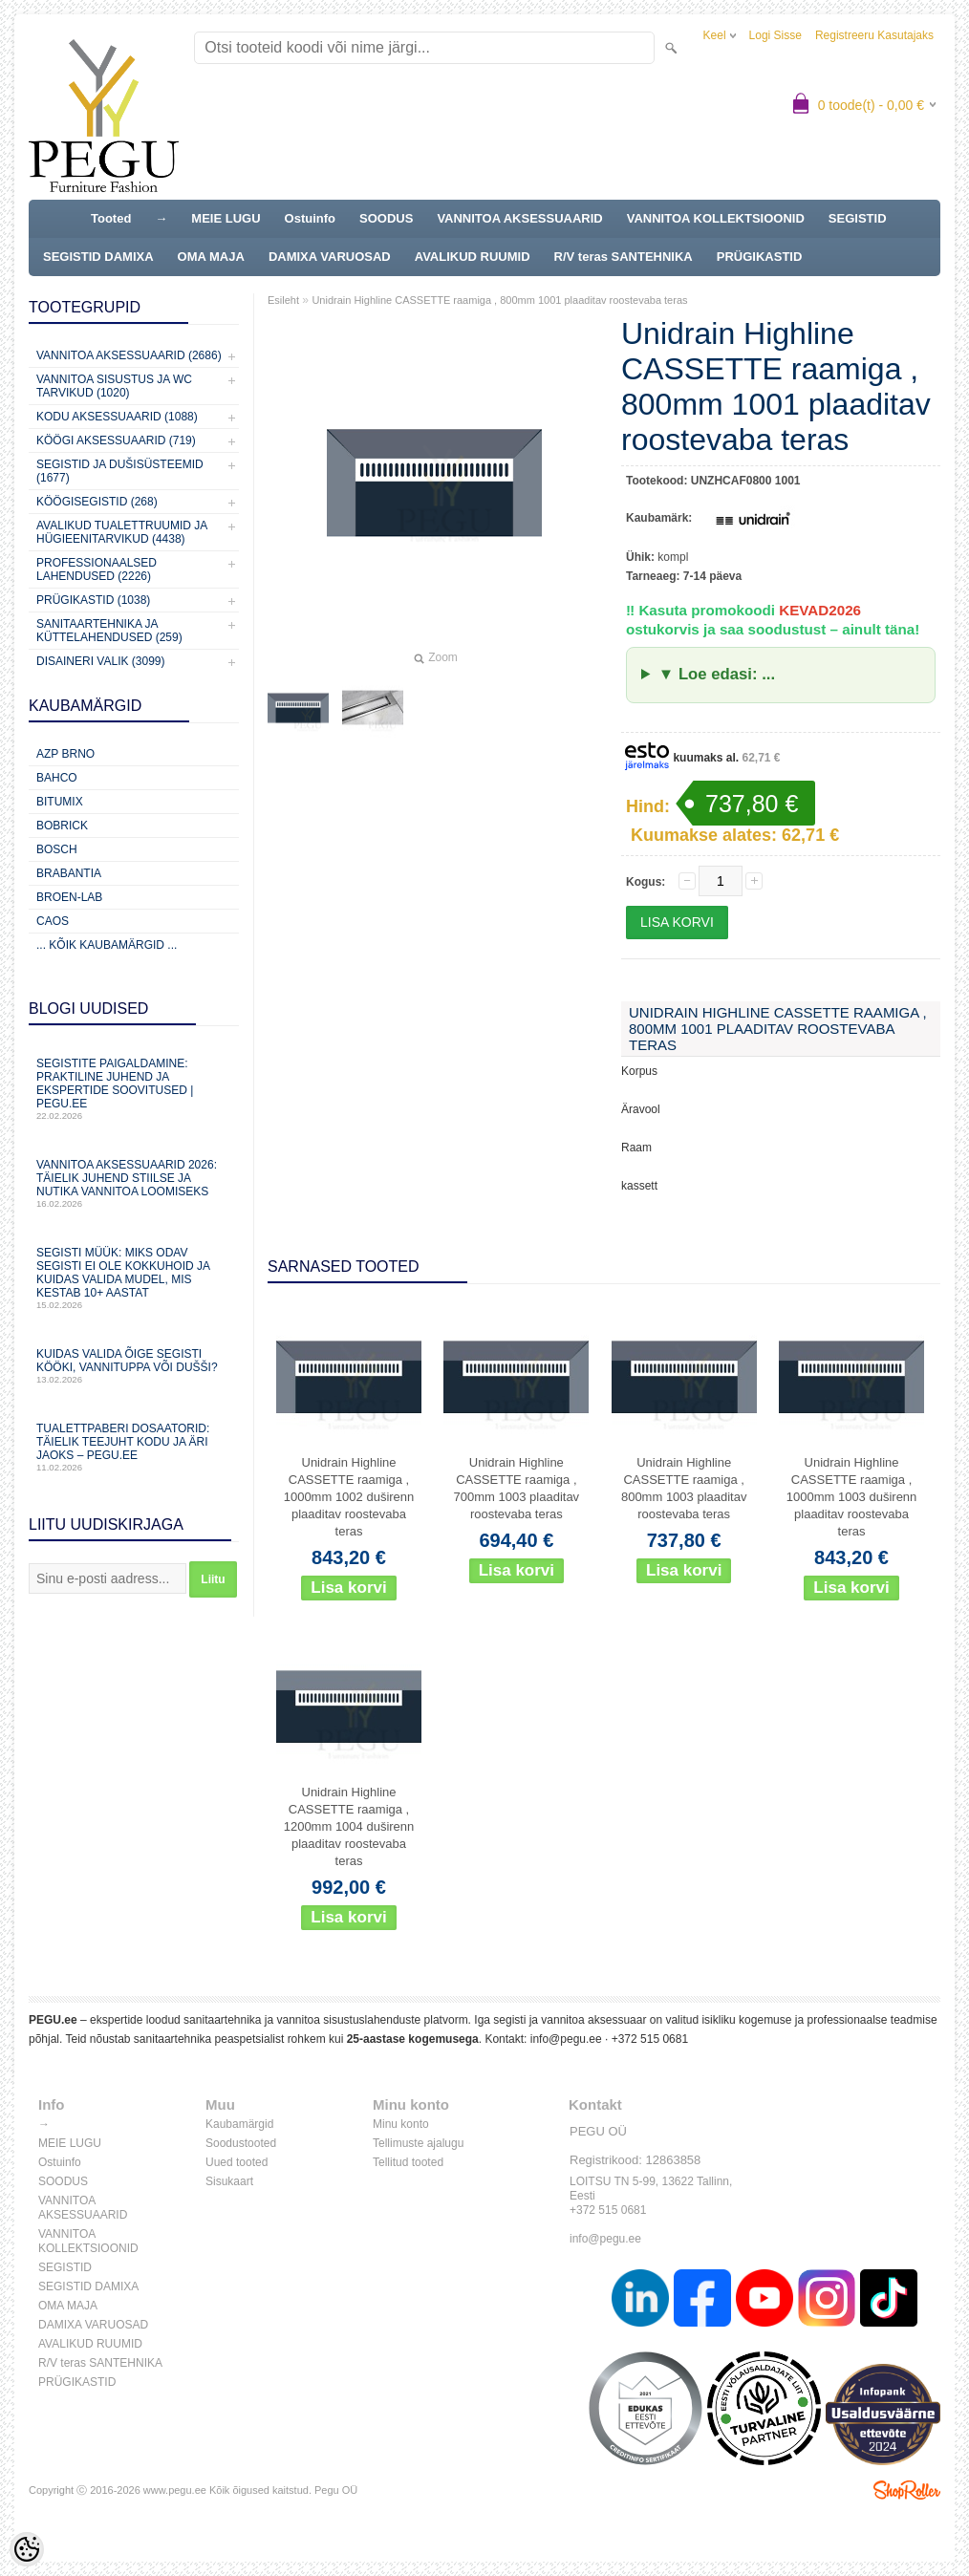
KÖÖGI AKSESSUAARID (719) (116, 440)
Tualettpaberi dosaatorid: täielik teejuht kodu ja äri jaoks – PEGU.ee (133, 1447)
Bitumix (59, 801)
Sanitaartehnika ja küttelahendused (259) (109, 630)
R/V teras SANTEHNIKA (623, 256)
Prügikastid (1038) (93, 600)
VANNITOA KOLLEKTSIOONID (716, 218)
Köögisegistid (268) (97, 501)
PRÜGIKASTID (760, 256)
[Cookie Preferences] (27, 2549)
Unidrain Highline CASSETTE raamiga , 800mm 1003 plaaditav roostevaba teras (684, 1488)
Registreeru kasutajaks (874, 35)
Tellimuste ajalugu (418, 2143)
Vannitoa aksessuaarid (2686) (129, 355)
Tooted (111, 218)
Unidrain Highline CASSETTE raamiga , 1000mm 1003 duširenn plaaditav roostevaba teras (851, 1496)
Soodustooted (240, 2143)
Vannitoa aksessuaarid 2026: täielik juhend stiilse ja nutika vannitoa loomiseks (133, 1183)
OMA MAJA (211, 256)
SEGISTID (858, 218)
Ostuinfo (310, 218)
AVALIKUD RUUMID (472, 256)
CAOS (52, 921)
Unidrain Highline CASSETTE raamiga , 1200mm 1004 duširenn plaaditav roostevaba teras (349, 1826)
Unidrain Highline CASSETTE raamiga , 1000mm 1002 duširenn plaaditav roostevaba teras (349, 1496)
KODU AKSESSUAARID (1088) (117, 416)
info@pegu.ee (566, 2039)
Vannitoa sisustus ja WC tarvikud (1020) (114, 386)
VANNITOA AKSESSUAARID (519, 218)
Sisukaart (229, 2181)
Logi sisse (775, 35)
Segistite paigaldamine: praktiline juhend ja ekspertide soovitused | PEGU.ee (133, 1089)
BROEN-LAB (69, 897)
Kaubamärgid (239, 2124)
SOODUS (386, 218)
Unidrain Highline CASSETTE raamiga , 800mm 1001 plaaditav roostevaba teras (499, 300)
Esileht (283, 300)
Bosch (56, 849)
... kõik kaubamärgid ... (106, 945)
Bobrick (62, 825)
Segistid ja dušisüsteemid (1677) (120, 471)
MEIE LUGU (225, 218)
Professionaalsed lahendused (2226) (96, 569)
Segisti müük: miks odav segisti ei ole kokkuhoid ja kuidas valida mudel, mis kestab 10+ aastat (133, 1278)
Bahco (56, 777)
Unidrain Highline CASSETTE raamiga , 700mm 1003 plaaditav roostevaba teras (517, 1488)
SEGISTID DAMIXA (98, 256)
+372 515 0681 (650, 2039)
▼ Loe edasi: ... (716, 674)
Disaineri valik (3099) (100, 661)
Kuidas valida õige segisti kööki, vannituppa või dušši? (133, 1366)
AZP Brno (65, 754)
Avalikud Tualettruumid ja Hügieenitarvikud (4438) (121, 532)
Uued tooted (236, 2162)
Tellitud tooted (408, 2162)
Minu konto (401, 2124)
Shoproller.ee (906, 2490)
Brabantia (68, 873)
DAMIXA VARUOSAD (330, 256)
